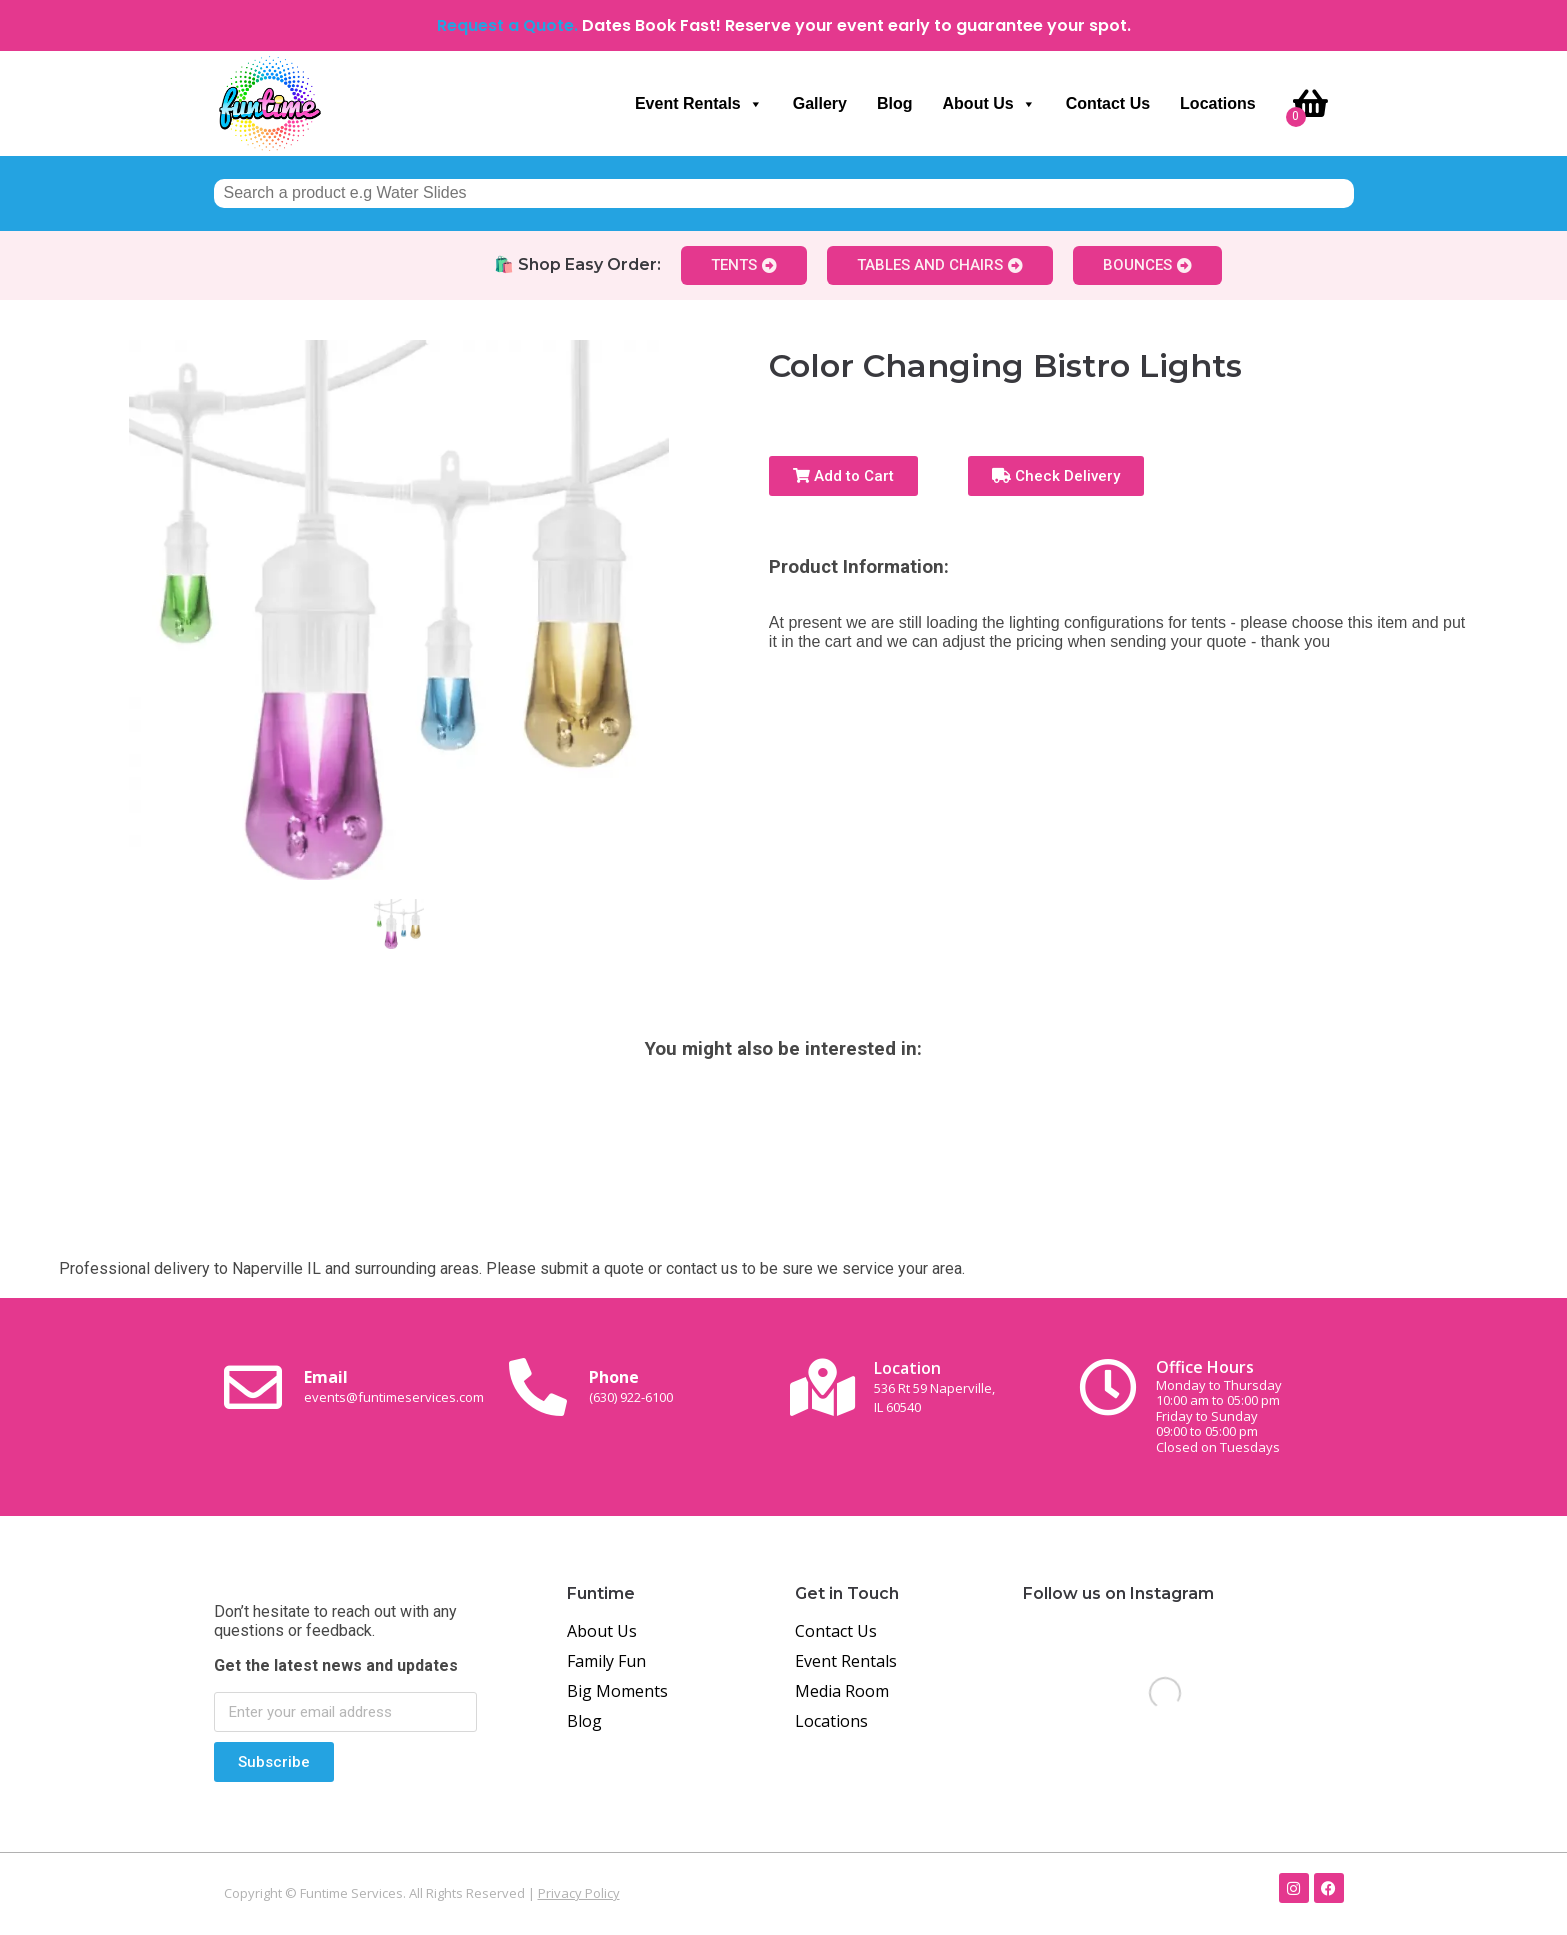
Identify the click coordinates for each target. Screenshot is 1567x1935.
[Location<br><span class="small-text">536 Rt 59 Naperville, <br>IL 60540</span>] (823, 1387)
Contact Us (1108, 103)
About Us (989, 104)
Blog (895, 103)
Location (934, 1386)
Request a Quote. (507, 25)
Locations (1218, 103)
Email (394, 1386)
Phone (631, 1386)
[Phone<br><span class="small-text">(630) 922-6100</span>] (538, 1387)
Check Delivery (1056, 476)
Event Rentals (699, 104)
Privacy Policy (579, 1893)
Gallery (820, 103)
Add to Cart (843, 476)
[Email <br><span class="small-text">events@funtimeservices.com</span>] (253, 1387)
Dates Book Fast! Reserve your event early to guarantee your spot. (856, 25)
